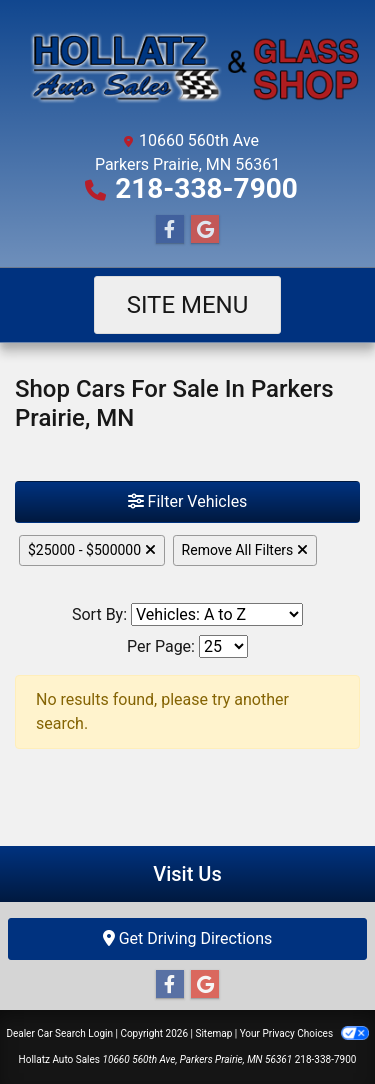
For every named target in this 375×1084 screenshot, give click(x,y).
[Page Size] (223, 646)
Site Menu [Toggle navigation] (188, 305)
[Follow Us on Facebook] (170, 230)
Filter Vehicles (188, 501)
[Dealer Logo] (187, 68)
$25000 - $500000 (92, 550)
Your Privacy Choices (304, 1033)
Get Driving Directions (188, 938)
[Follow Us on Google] (205, 230)
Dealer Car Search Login (59, 1033)
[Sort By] (217, 614)
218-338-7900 (206, 188)
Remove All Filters (245, 550)
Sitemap (213, 1033)
